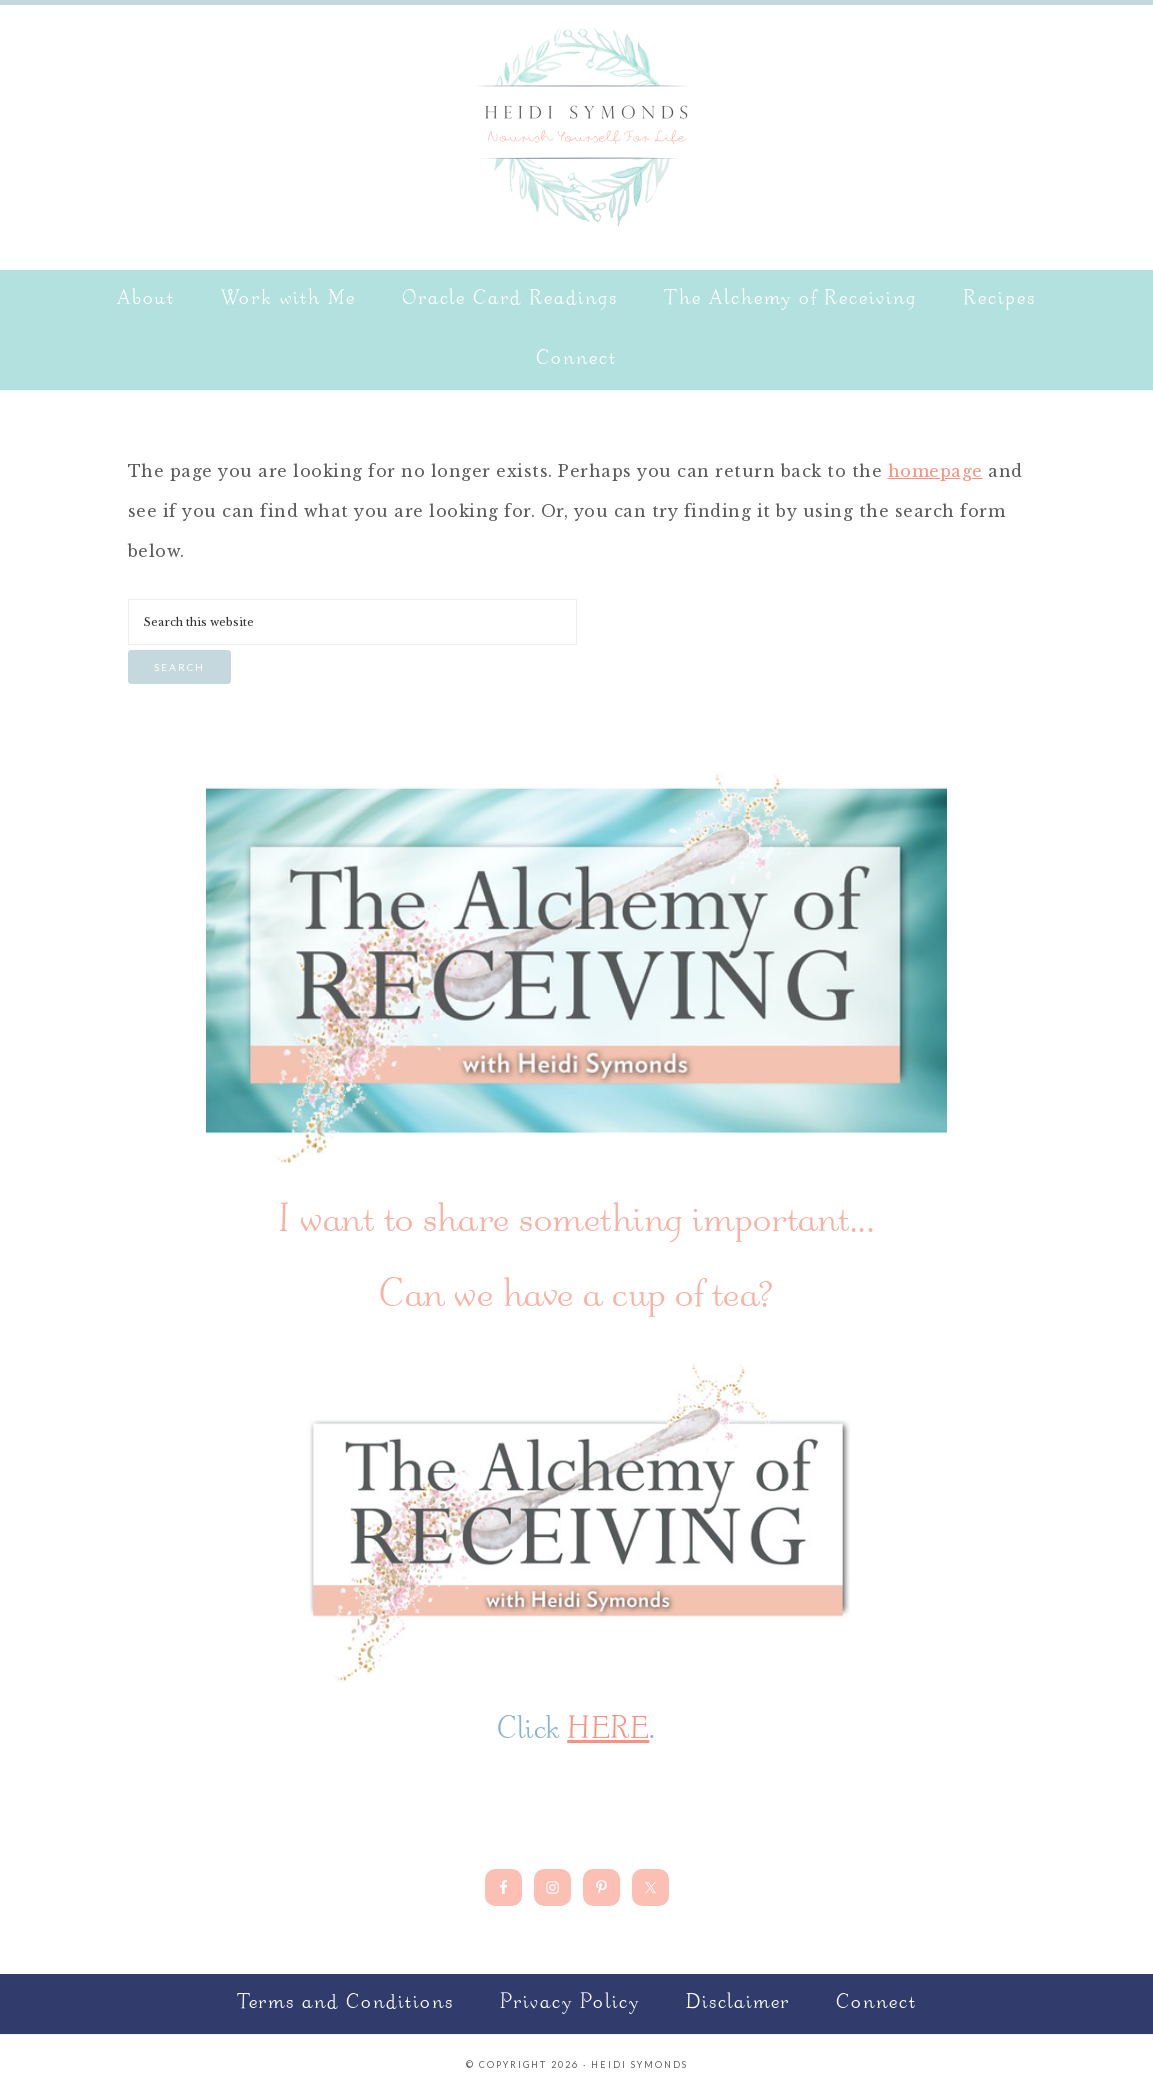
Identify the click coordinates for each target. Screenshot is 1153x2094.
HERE (608, 1731)
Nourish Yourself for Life (577, 125)
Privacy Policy (570, 2003)
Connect (876, 2003)
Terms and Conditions (345, 2003)
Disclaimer (738, 2003)
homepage (935, 471)
